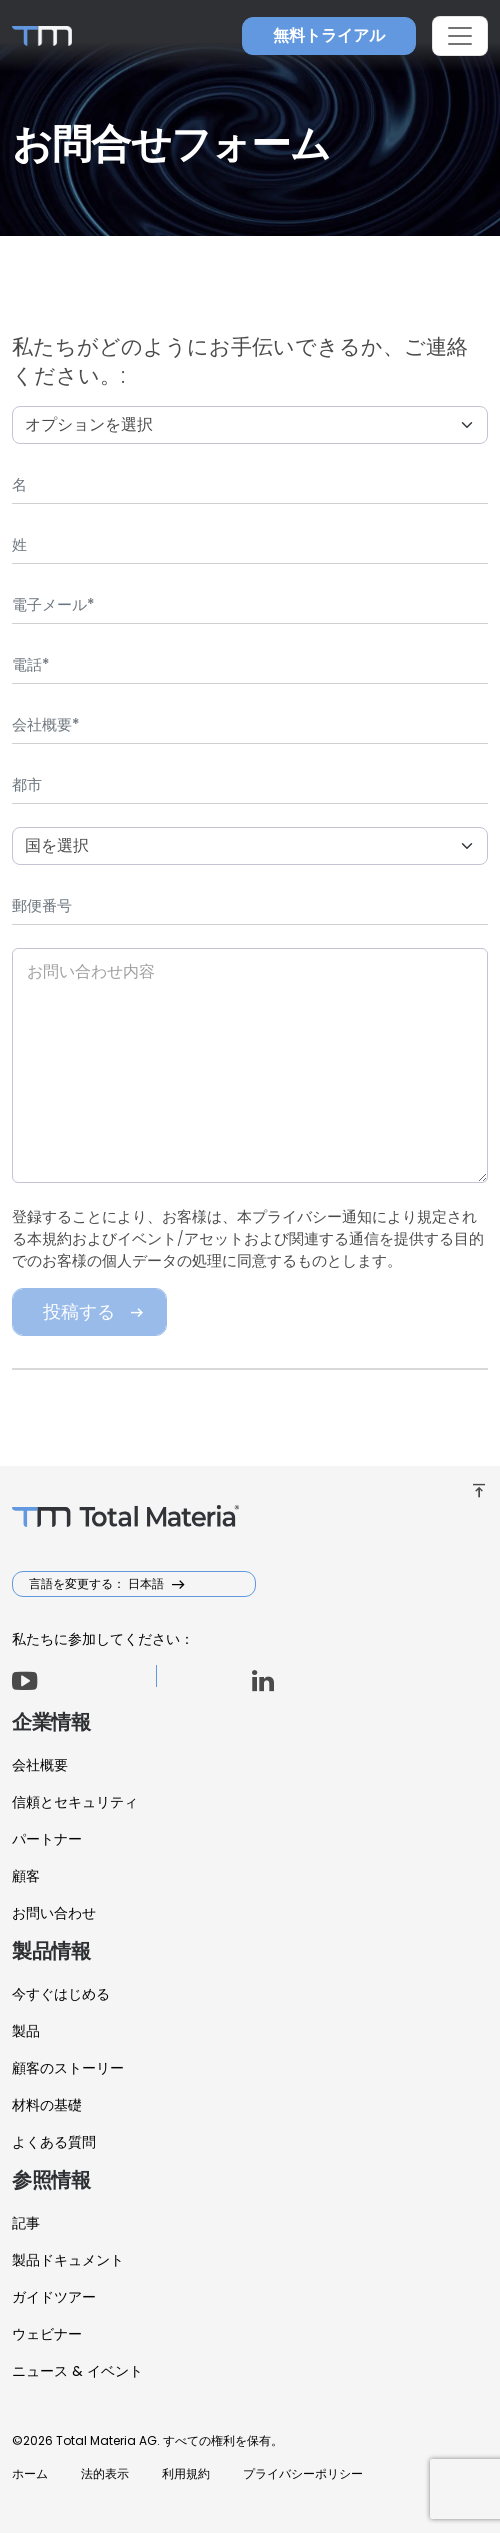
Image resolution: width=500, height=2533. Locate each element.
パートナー (47, 1839)
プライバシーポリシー (303, 2473)
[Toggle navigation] (460, 36)
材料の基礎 (47, 2105)
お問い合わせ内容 (91, 971)
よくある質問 (54, 2142)
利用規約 (186, 2473)
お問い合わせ (54, 1913)
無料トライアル (329, 35)
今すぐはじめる (61, 1994)
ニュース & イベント (77, 2371)
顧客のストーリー (68, 2068)
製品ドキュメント (68, 2260)
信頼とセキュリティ (75, 1802)
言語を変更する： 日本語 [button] (98, 1583)
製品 (26, 2031)
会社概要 (40, 1765)
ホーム (30, 2473)
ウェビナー (47, 2334)
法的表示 (105, 2473)
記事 (26, 2223)
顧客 (26, 1876)
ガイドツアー (54, 2297)
